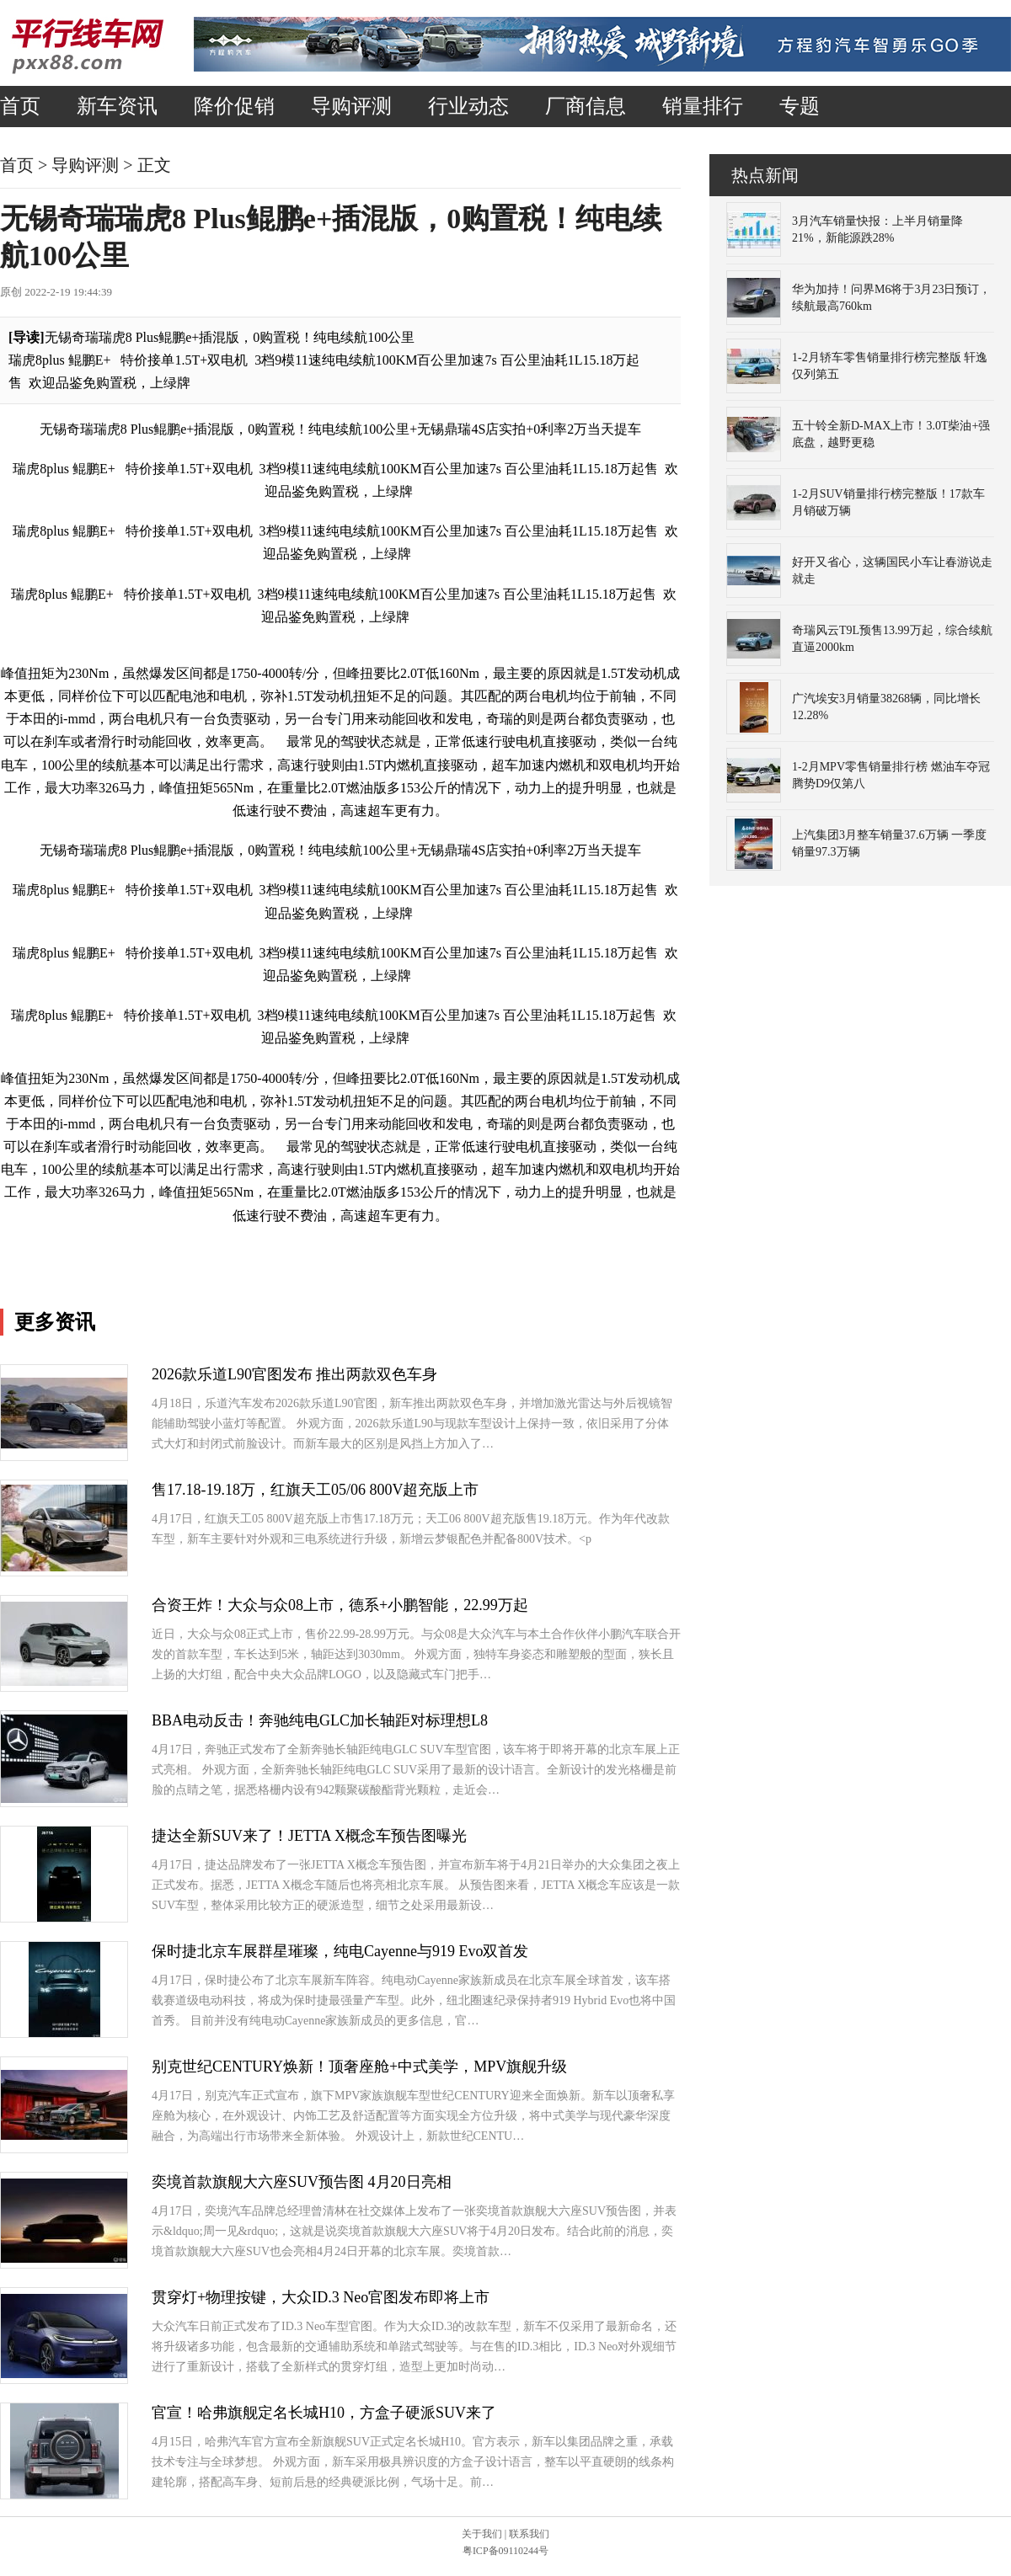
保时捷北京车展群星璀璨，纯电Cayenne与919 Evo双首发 (340, 1951)
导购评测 (351, 106)
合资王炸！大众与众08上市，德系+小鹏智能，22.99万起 (340, 1605)
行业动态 (468, 106)
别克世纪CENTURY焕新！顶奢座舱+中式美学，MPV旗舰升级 (359, 2066)
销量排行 (702, 106)
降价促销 (234, 106)
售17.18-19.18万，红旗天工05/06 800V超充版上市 (315, 1489)
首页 (20, 106)
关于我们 (482, 2534)
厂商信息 (585, 106)
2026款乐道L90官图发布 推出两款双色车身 (295, 1374)
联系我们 (529, 2534)
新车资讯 (117, 106)
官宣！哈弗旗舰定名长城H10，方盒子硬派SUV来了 (324, 2412)
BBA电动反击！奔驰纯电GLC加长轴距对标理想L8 (320, 1720)
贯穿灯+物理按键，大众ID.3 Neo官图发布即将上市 (320, 2297)
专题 (799, 106)
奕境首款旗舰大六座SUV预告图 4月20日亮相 (302, 2181)
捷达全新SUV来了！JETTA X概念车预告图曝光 (309, 1835)
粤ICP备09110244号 (505, 2551)
